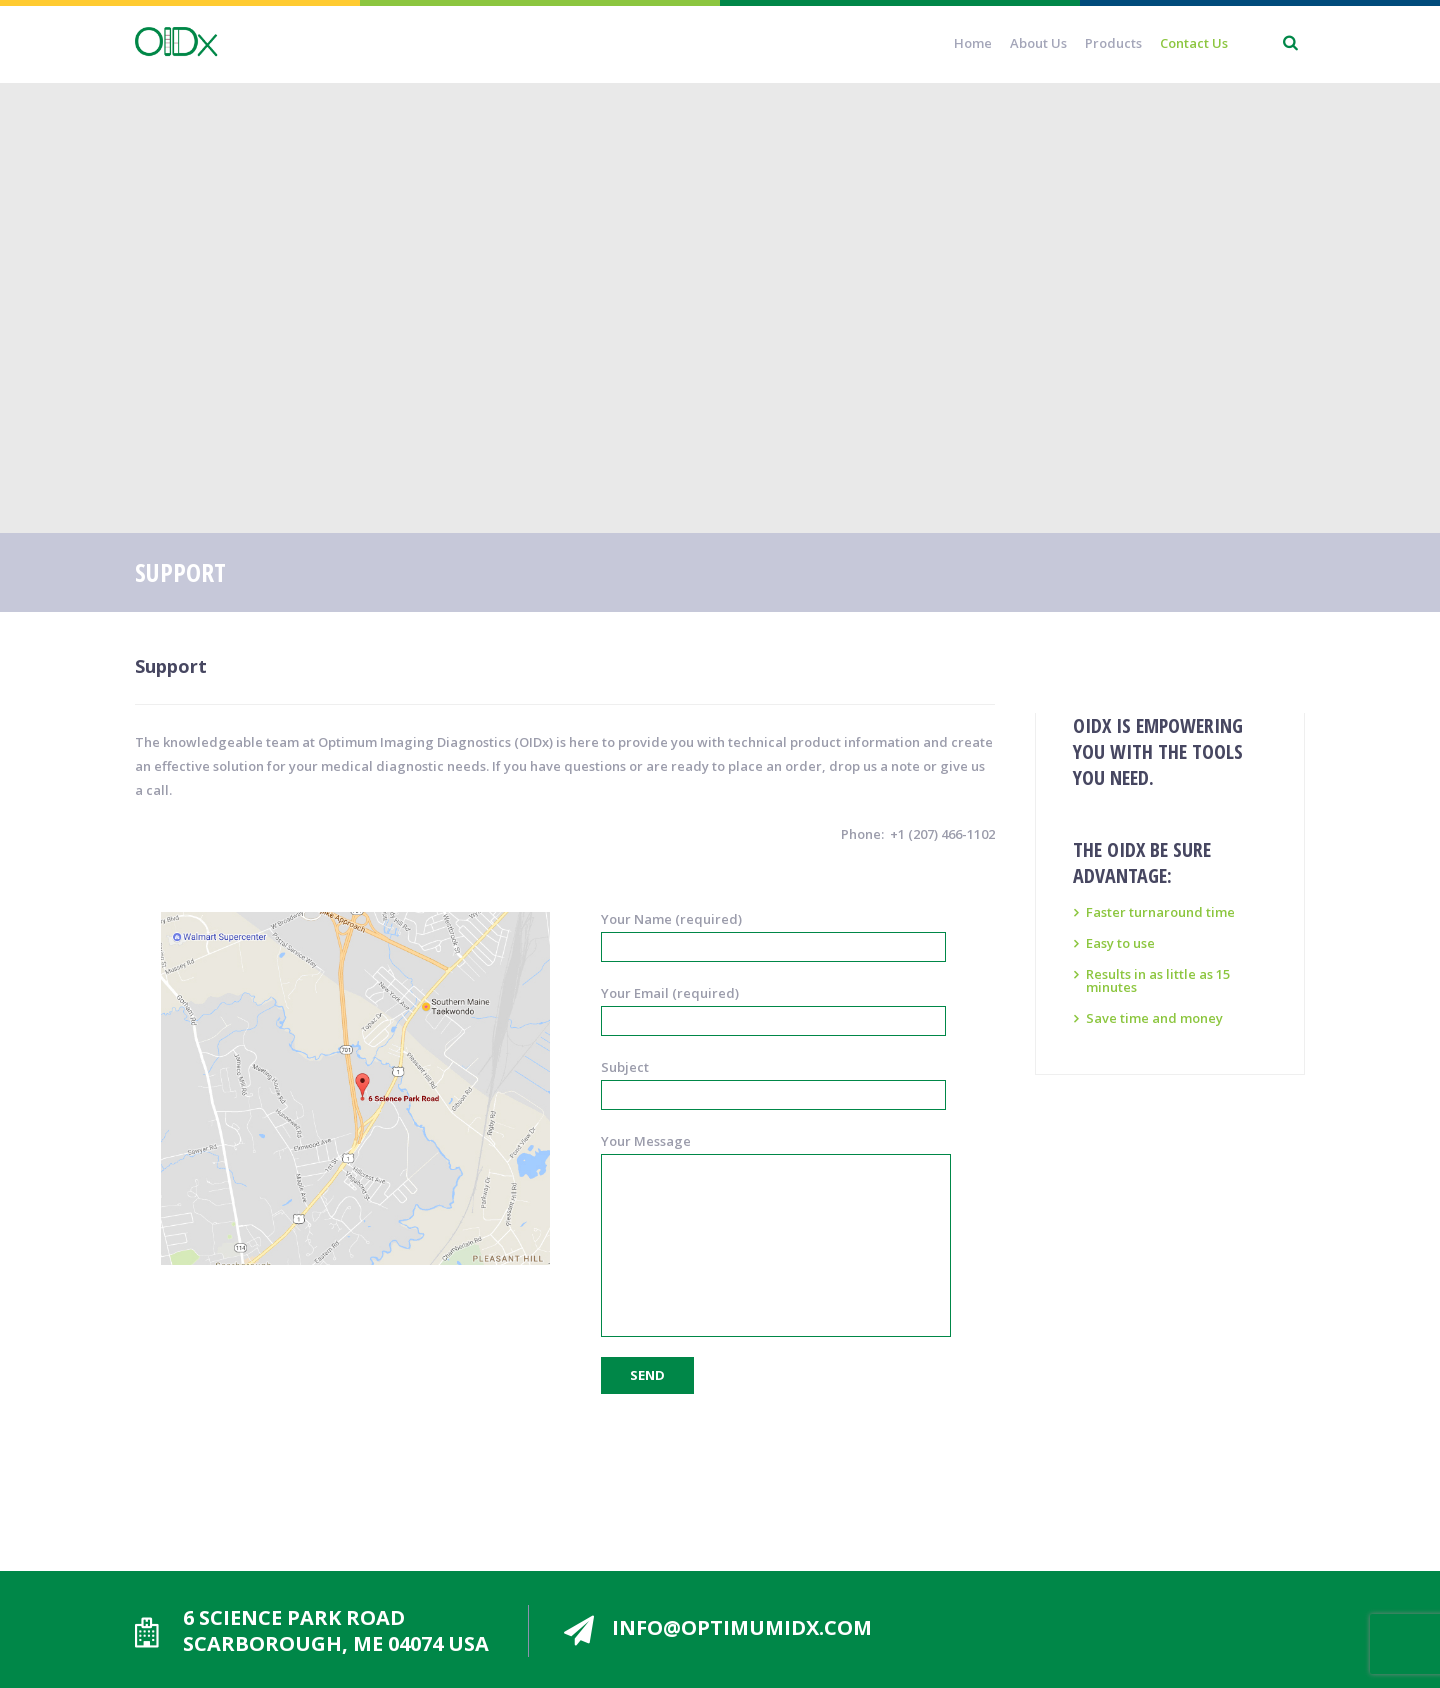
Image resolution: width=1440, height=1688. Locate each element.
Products (1113, 43)
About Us (1038, 43)
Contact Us (1194, 43)
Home (973, 43)
